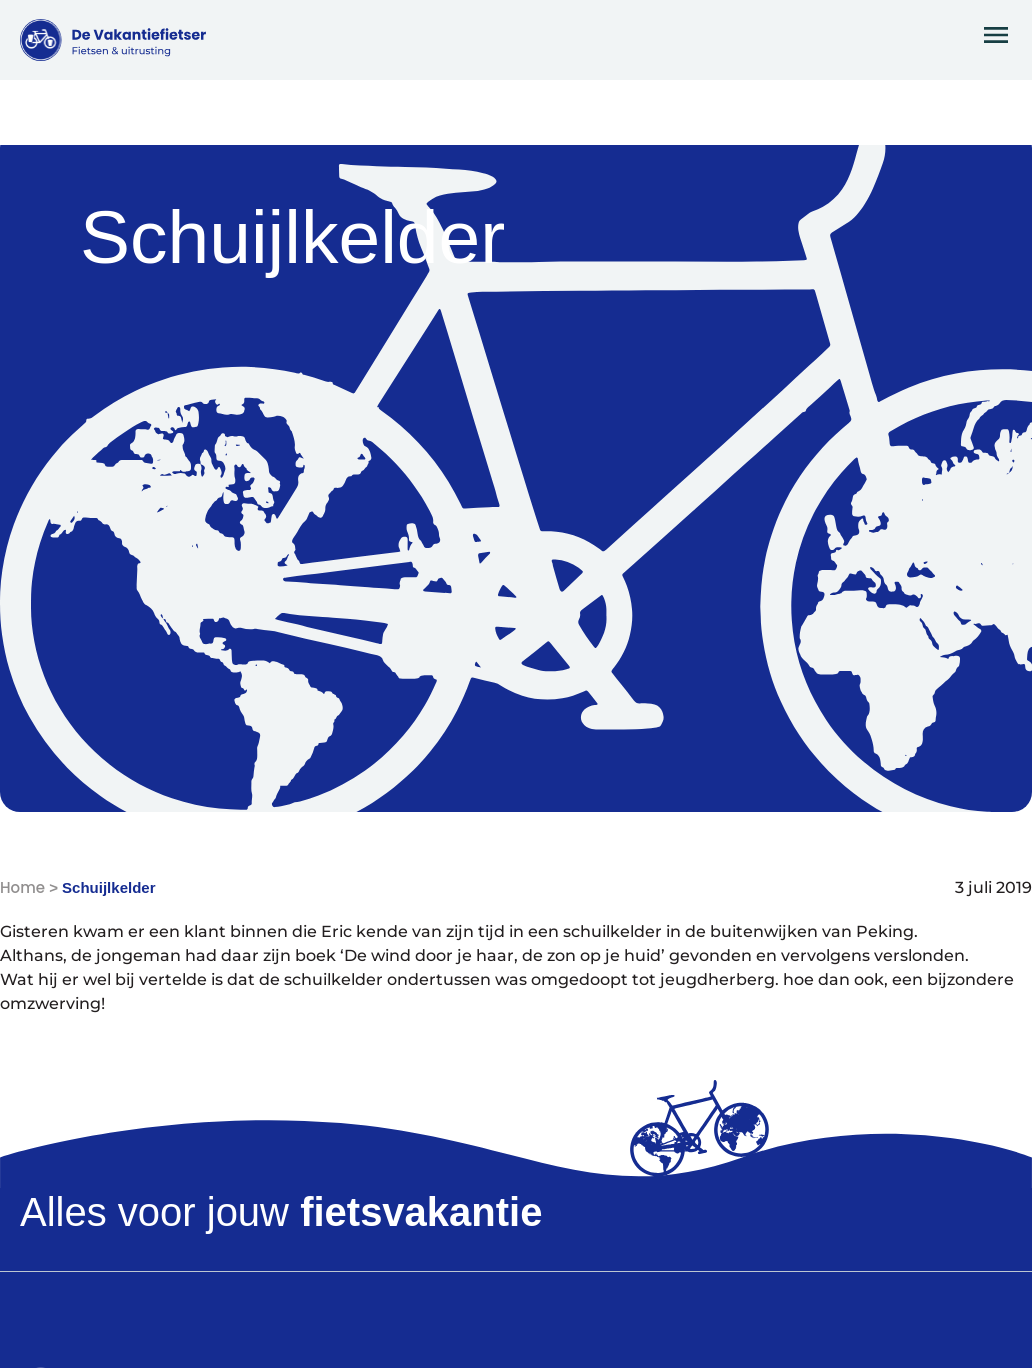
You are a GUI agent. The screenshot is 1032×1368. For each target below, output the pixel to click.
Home (22, 887)
